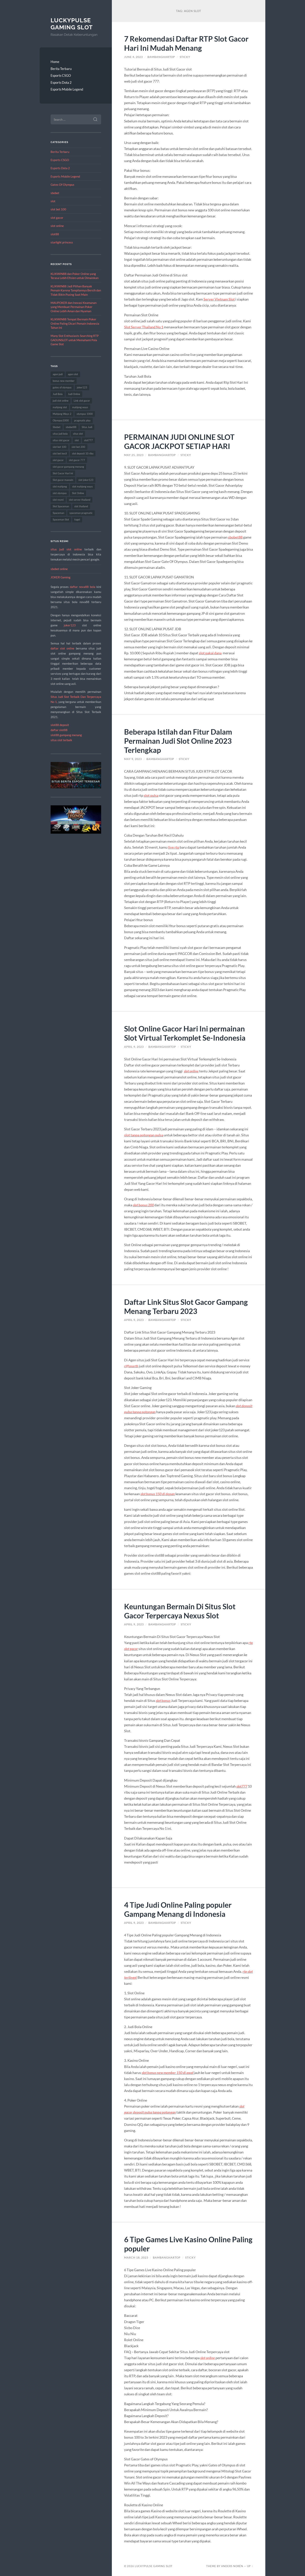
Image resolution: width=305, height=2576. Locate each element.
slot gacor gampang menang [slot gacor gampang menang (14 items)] (68, 466)
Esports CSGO (61, 75)
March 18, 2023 (136, 2257)
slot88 (55, 234)
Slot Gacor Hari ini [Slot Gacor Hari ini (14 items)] (63, 473)
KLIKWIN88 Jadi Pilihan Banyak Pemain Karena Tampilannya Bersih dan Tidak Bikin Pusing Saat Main (76, 290)
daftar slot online (62, 648)
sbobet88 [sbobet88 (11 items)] (71, 427)
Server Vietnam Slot (219, 299)
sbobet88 (235, 537)
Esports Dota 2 (61, 82)
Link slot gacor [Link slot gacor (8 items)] (82, 400)
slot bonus (163, 1700)
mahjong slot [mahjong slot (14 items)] (60, 407)
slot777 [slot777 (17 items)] (88, 440)
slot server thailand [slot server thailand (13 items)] (79, 499)
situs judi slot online (66, 549)
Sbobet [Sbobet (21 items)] (56, 427)
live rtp (173, 847)
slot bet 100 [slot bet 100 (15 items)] (59, 446)
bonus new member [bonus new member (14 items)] (63, 380)
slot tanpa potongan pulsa (143, 1135)
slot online (57, 226)
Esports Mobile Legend (67, 89)
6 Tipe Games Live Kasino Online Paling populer (179, 2244)
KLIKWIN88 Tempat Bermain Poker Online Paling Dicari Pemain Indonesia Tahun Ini (75, 323)
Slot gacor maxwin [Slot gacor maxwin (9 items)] (63, 479)
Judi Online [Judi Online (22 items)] (74, 394)
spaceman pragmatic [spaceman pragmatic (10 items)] (81, 512)
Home (55, 62)
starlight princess (62, 242)
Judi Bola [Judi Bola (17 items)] (58, 394)
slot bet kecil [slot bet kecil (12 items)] (60, 453)
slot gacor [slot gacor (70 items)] (58, 460)
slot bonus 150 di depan (157, 1494)
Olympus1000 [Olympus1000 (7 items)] (61, 420)
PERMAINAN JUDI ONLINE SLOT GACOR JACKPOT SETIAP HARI (180, 441)
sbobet (55, 193)
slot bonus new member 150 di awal (167, 2072)
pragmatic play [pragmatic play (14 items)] (82, 420)
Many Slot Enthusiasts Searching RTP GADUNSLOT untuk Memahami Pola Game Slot (75, 340)
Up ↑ (250, 2566)
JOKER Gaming (60, 577)
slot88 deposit (60, 725)
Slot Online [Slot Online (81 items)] (78, 493)
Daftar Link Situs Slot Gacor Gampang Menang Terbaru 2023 (187, 1306)
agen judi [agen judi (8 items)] (58, 374)
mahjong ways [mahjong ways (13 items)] (80, 407)
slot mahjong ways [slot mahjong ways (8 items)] (82, 486)
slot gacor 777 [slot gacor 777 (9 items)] (77, 460)
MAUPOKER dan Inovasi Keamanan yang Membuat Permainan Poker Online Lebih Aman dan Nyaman (73, 307)
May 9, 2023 (133, 759)
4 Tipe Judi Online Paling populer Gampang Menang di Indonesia (180, 1909)
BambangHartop (161, 56)
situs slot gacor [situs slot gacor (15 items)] (61, 440)
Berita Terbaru (61, 69)
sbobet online (59, 569)
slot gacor (57, 217)
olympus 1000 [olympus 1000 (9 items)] (85, 413)
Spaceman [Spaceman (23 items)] (58, 512)
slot (53, 201)
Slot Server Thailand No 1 (143, 327)
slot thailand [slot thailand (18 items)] (81, 506)
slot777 (241, 1786)
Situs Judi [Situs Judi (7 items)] (87, 427)
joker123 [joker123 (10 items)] (82, 387)
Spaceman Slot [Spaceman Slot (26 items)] (61, 519)
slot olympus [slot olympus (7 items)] (60, 493)
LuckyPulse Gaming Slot (72, 24)
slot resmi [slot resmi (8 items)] (58, 499)
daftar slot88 (59, 730)
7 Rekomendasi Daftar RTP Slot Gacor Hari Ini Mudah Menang (188, 43)
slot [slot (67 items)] (77, 440)
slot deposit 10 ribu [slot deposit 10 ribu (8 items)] (82, 453)
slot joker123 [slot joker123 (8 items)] (85, 479)
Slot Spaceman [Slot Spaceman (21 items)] (61, 506)
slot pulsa (151, 795)
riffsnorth (131, 1366)
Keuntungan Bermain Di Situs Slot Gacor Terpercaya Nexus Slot (181, 1611)
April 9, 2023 (134, 1046)
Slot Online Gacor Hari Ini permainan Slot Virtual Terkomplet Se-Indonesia (186, 1033)
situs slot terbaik (61, 740)
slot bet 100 (58, 209)
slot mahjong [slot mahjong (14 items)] (60, 486)
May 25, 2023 (134, 455)
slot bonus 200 (143, 1205)
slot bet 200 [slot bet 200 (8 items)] (78, 446)
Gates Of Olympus (62, 184)
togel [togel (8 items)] (77, 519)
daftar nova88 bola (82, 586)
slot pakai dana (210, 653)
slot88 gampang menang (66, 735)
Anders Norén (232, 2566)
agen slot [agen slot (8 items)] (73, 374)
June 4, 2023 (133, 56)
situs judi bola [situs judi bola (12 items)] (60, 433)
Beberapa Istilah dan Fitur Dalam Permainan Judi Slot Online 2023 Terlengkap (179, 740)
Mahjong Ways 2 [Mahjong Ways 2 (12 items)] (62, 413)
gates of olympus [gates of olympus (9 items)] (62, 387)
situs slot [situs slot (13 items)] (78, 433)
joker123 (70, 625)
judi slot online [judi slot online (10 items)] (60, 400)
